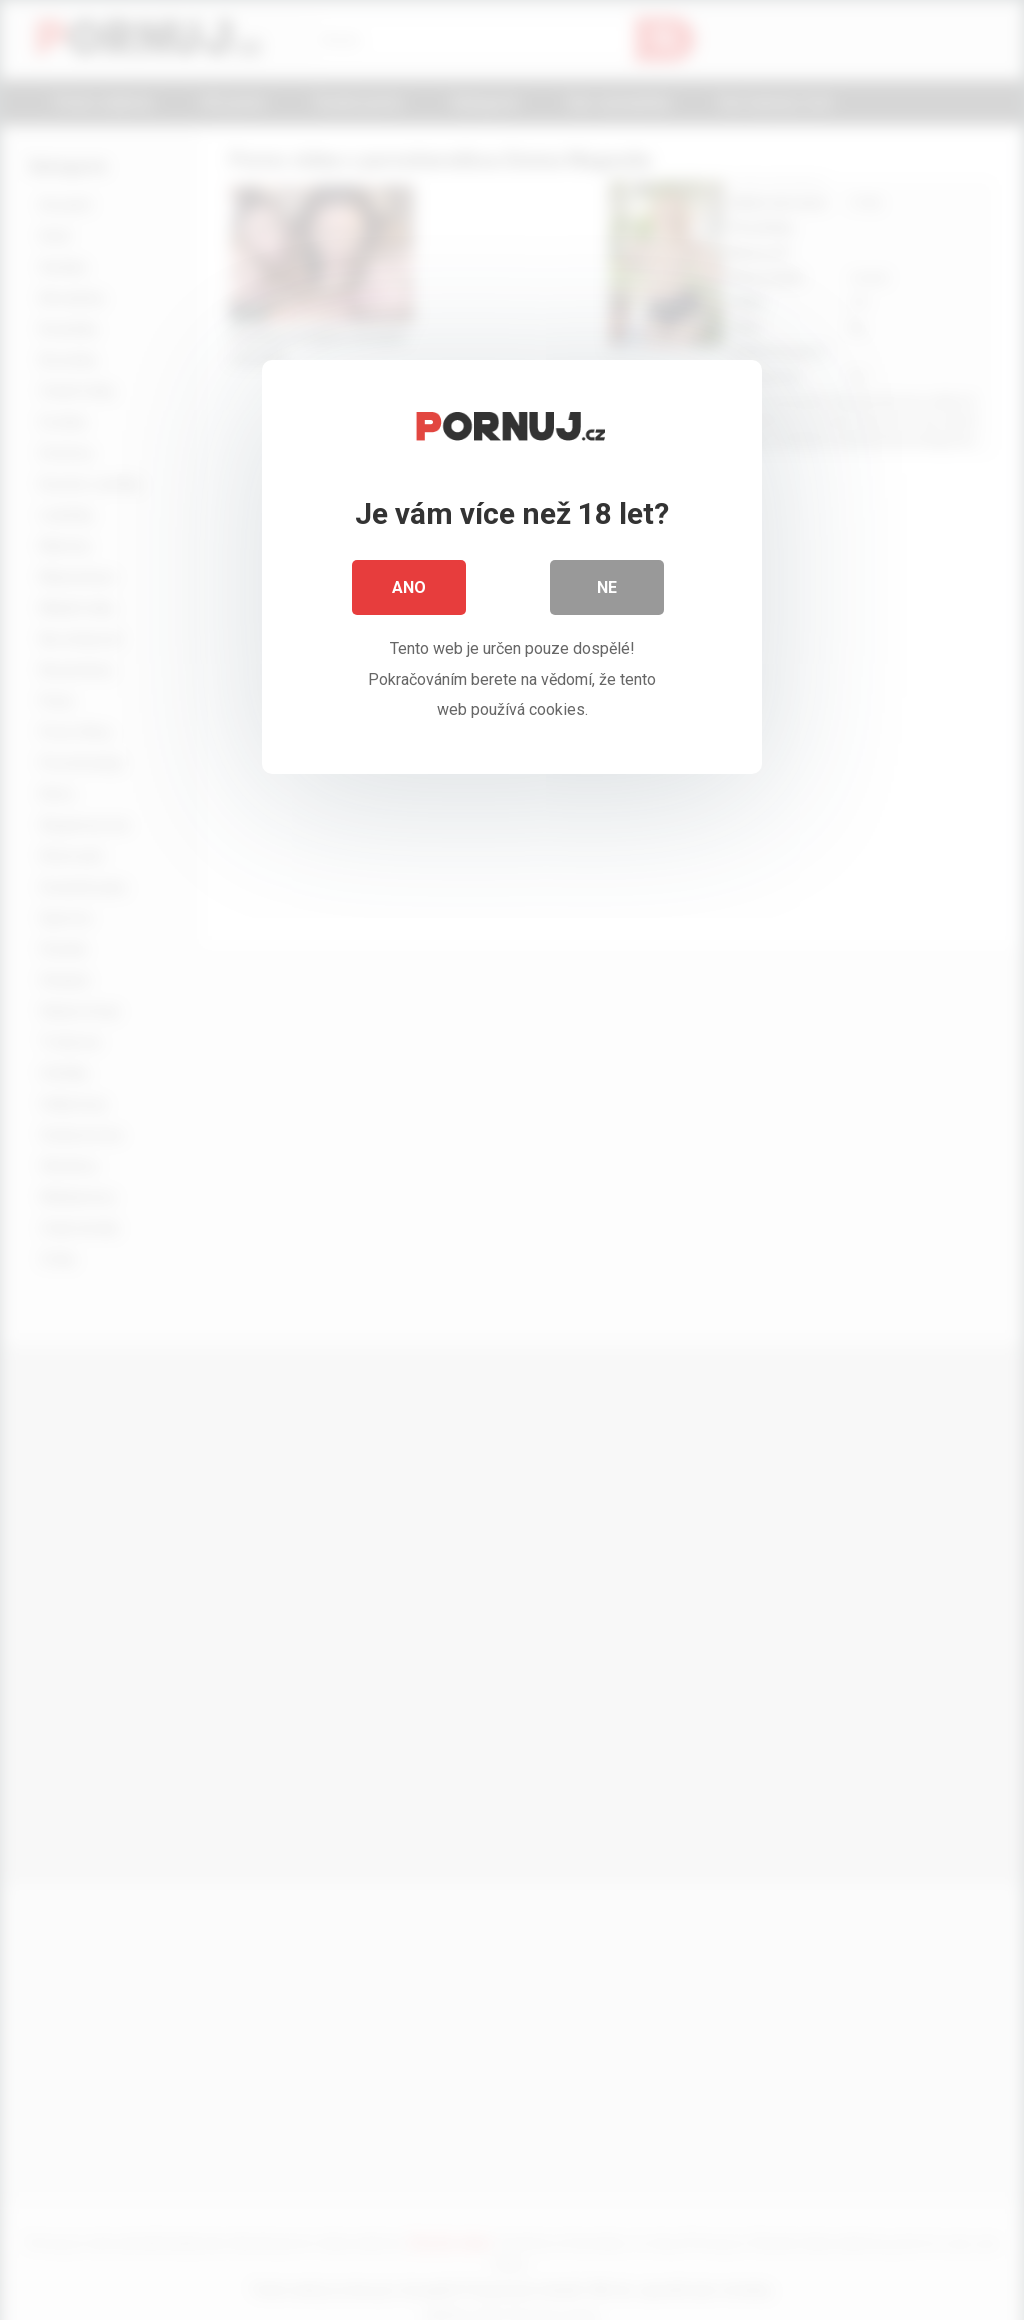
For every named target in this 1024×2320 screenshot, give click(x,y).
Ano (409, 589)
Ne (607, 589)
